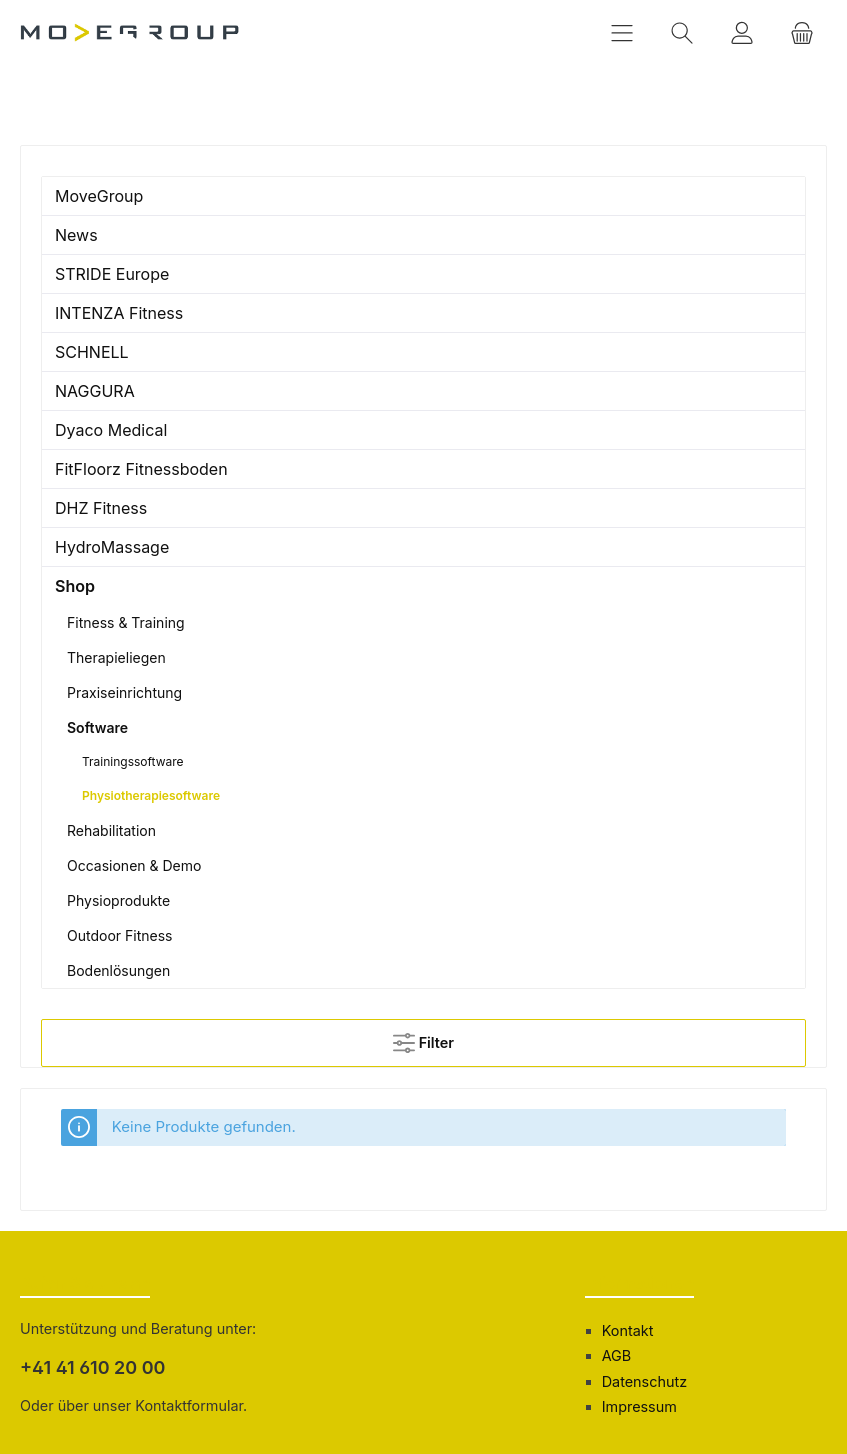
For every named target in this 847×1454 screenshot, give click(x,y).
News (76, 235)
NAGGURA (95, 391)
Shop (75, 586)
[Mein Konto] (742, 32)
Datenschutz (644, 1381)
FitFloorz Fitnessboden (141, 469)
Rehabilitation (111, 830)
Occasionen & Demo (134, 865)
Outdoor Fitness (119, 935)
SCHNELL (92, 352)
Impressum (639, 1406)
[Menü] (622, 32)
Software (97, 727)
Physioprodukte (118, 900)
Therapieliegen (116, 657)
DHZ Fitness (101, 508)
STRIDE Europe (112, 274)
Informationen (640, 1283)
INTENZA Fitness (119, 313)
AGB (617, 1355)
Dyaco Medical (111, 430)
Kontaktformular (189, 1405)
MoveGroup (99, 196)
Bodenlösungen (118, 970)
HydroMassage (112, 547)
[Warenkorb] (802, 32)
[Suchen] (682, 32)
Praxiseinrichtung (124, 692)
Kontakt (628, 1330)
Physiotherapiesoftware (151, 795)
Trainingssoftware (133, 761)
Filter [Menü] (423, 1038)
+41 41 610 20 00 (93, 1367)
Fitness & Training (126, 622)
